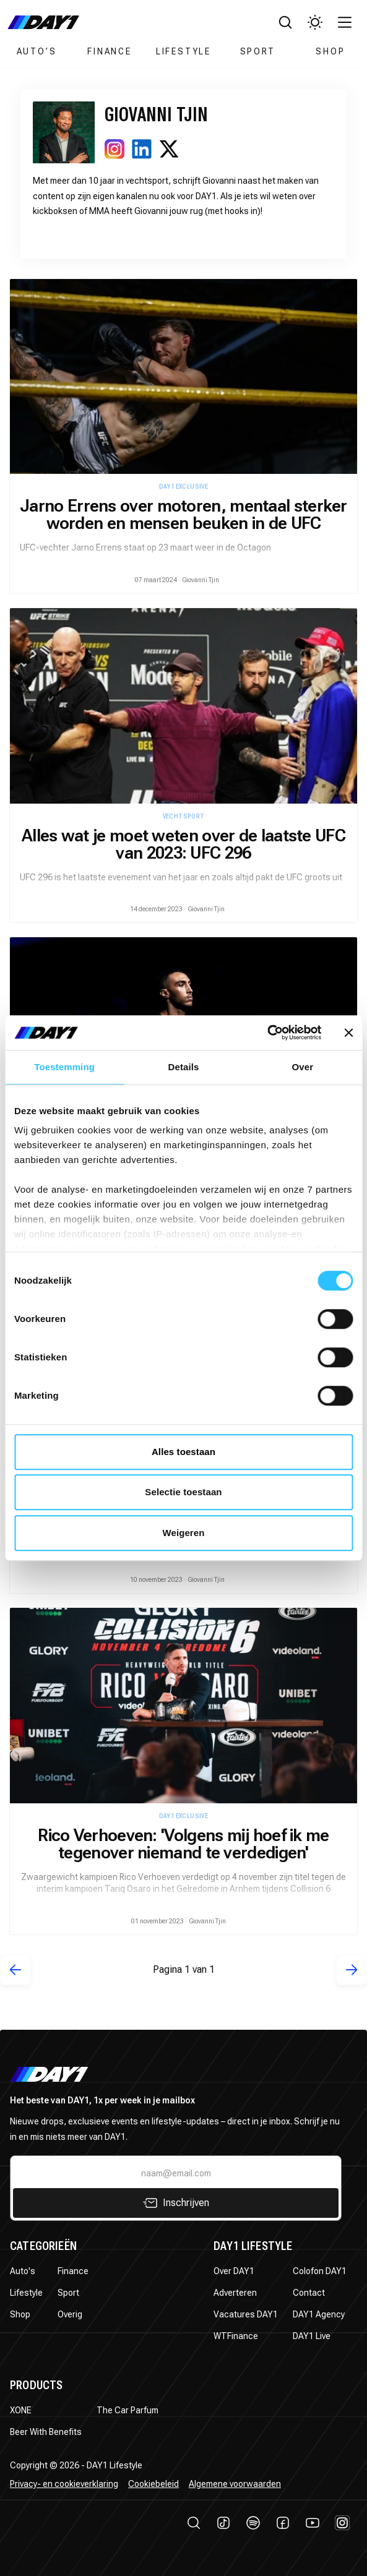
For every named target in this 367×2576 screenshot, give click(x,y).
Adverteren (235, 2293)
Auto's (22, 2271)
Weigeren (183, 1532)
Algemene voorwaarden (235, 2484)
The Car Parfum (127, 2410)
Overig (70, 2314)
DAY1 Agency (319, 2314)
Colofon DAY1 (320, 2271)
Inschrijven (176, 2203)
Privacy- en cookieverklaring (64, 2484)
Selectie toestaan (183, 1492)
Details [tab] (183, 1067)
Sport (257, 51)
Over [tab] (303, 1067)
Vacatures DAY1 (246, 2314)
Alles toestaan (183, 1451)
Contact (309, 2293)
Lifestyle (183, 51)
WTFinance (236, 2336)
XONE (21, 2410)
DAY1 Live (311, 2336)
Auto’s (37, 51)
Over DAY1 (234, 2271)
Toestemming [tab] (64, 1067)
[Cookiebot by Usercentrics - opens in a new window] (267, 1032)
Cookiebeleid (153, 2484)
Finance (109, 51)
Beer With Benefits (46, 2432)
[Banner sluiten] (348, 1032)
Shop (330, 51)
